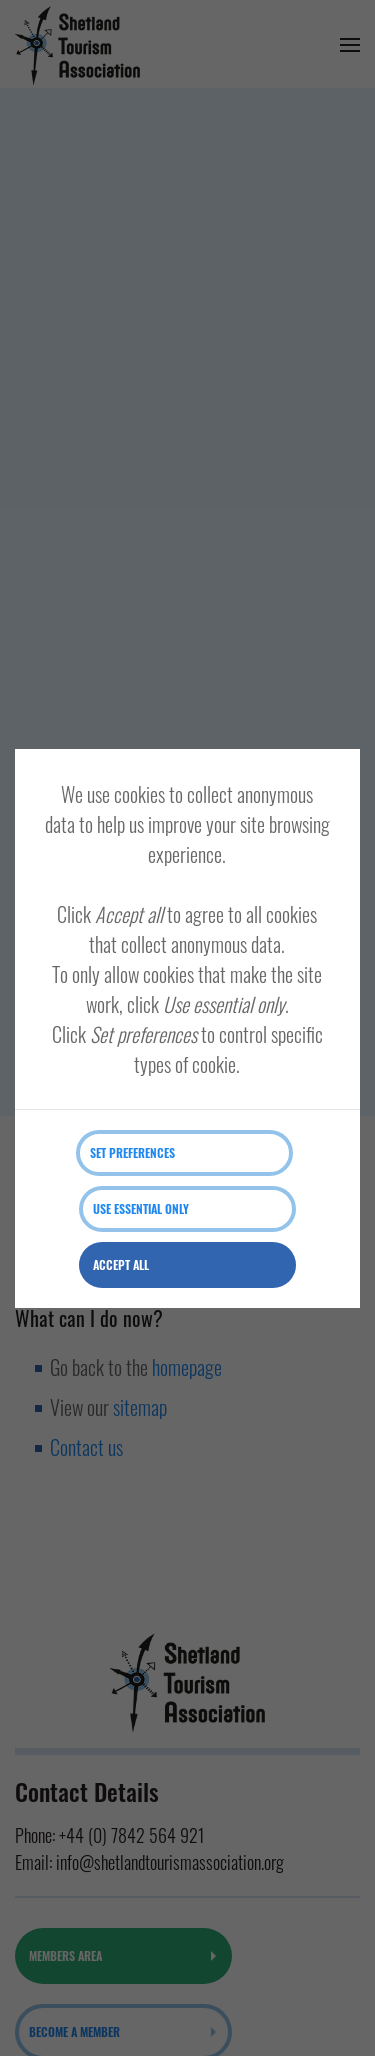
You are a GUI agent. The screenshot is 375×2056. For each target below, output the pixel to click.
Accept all (121, 1264)
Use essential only (141, 1208)
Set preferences (132, 1152)
